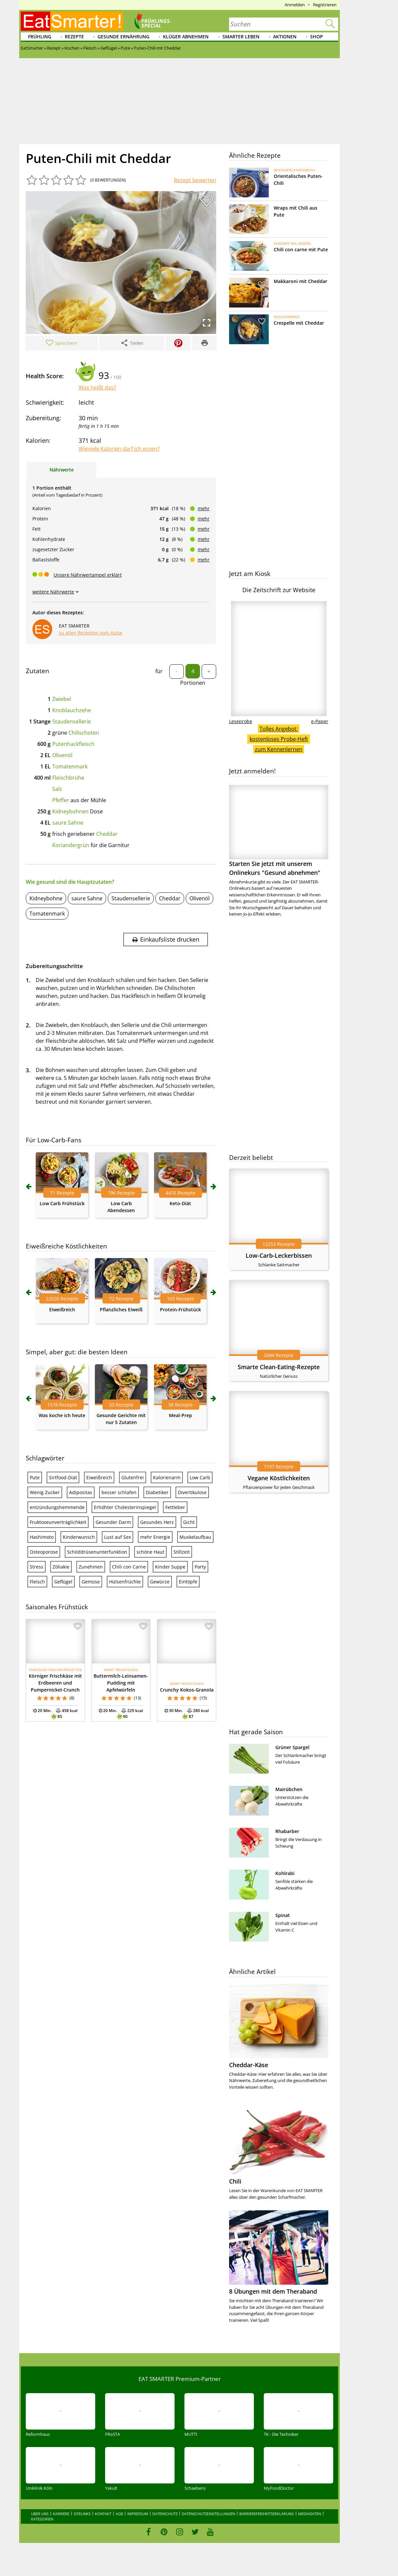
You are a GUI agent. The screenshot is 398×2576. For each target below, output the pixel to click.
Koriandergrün (70, 845)
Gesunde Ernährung (123, 36)
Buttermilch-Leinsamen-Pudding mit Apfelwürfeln (121, 1683)
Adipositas (80, 1492)
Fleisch (37, 1581)
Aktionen (285, 36)
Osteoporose (44, 1552)
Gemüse (91, 1581)
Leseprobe (240, 721)
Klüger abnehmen (186, 36)
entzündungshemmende (57, 1507)
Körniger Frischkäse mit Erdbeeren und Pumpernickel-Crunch (55, 1683)
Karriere (61, 2513)
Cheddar (107, 834)
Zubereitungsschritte (54, 966)
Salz (57, 789)
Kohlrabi (285, 1873)
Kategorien (42, 2518)
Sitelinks (82, 2513)
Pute (35, 1477)
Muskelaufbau (195, 1537)
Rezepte (74, 36)
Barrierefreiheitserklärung (266, 2513)
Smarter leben (240, 36)
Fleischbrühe (68, 777)
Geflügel (63, 1581)
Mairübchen (288, 1789)
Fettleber (175, 1507)
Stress (36, 1567)
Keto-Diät (180, 1203)
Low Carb (200, 1477)
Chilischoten (83, 732)
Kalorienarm (166, 1477)
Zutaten (37, 671)
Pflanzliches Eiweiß (121, 1309)
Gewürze (160, 1581)
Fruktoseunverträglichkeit (58, 1522)
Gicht (189, 1522)
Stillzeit (182, 1552)
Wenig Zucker (45, 1492)
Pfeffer (60, 800)
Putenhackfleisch (73, 744)
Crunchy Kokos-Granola (187, 1690)
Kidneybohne (45, 898)
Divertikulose (192, 1492)
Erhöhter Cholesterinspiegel (125, 1507)
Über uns (40, 2513)
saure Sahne (67, 822)
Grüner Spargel (292, 1747)
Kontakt (103, 2513)
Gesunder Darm (113, 1522)
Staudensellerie (71, 721)
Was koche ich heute (62, 1415)
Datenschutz (165, 2513)
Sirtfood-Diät (63, 1477)
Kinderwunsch (79, 1537)
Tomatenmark (70, 766)
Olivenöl (62, 755)
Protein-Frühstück (180, 1309)
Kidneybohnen (70, 811)
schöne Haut (150, 1552)
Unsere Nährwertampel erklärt (88, 575)
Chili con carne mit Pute (301, 249)
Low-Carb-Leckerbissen (279, 1255)
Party (200, 1567)
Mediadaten (309, 2513)
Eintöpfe (188, 1581)
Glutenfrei (132, 1477)
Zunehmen (91, 1567)
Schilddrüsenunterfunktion (97, 1552)
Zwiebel (61, 699)
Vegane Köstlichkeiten (279, 1478)
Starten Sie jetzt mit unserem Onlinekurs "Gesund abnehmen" (278, 831)
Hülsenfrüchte (125, 1581)
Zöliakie (61, 1567)
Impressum (137, 2513)
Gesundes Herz (157, 1522)
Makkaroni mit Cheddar (300, 281)
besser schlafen (119, 1492)
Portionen (192, 682)
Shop (316, 36)
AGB (119, 2513)
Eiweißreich (62, 1309)
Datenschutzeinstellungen (208, 2513)
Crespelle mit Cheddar (299, 323)
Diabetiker (157, 1492)
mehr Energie (155, 1537)
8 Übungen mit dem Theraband (273, 2291)
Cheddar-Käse (248, 2065)
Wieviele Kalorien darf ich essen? (119, 448)
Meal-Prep (180, 1415)
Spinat (282, 1915)
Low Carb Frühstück (62, 1203)
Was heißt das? (97, 387)
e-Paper (319, 721)
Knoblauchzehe (71, 710)
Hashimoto (42, 1537)
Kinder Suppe (170, 1567)
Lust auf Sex (117, 1537)
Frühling (39, 36)
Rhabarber (287, 1831)
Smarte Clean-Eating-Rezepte (279, 1367)
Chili (235, 2181)
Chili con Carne (129, 1567)
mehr (204, 508)
